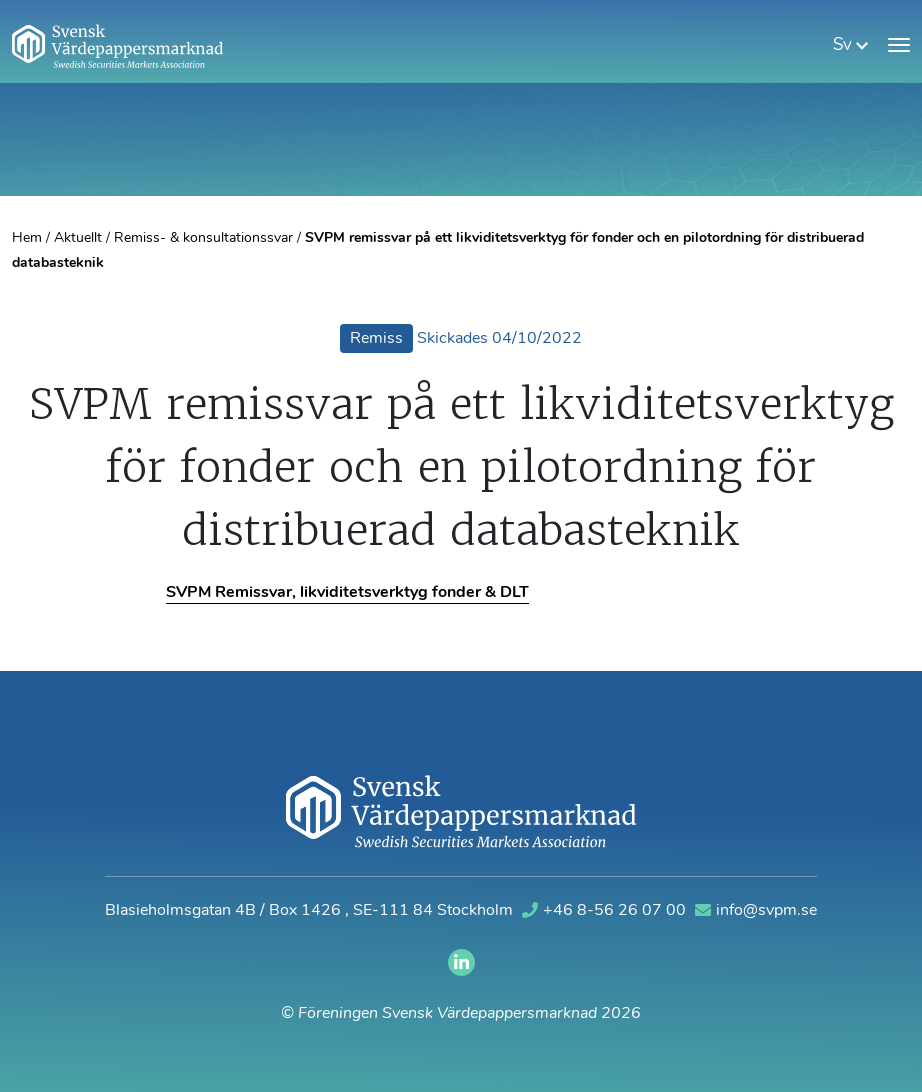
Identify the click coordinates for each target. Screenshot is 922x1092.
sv (850, 45)
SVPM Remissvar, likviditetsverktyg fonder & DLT (347, 593)
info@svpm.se (756, 911)
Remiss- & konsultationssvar (203, 238)
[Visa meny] (899, 45)
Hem (27, 238)
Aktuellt (78, 238)
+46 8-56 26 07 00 (606, 911)
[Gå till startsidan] (117, 46)
